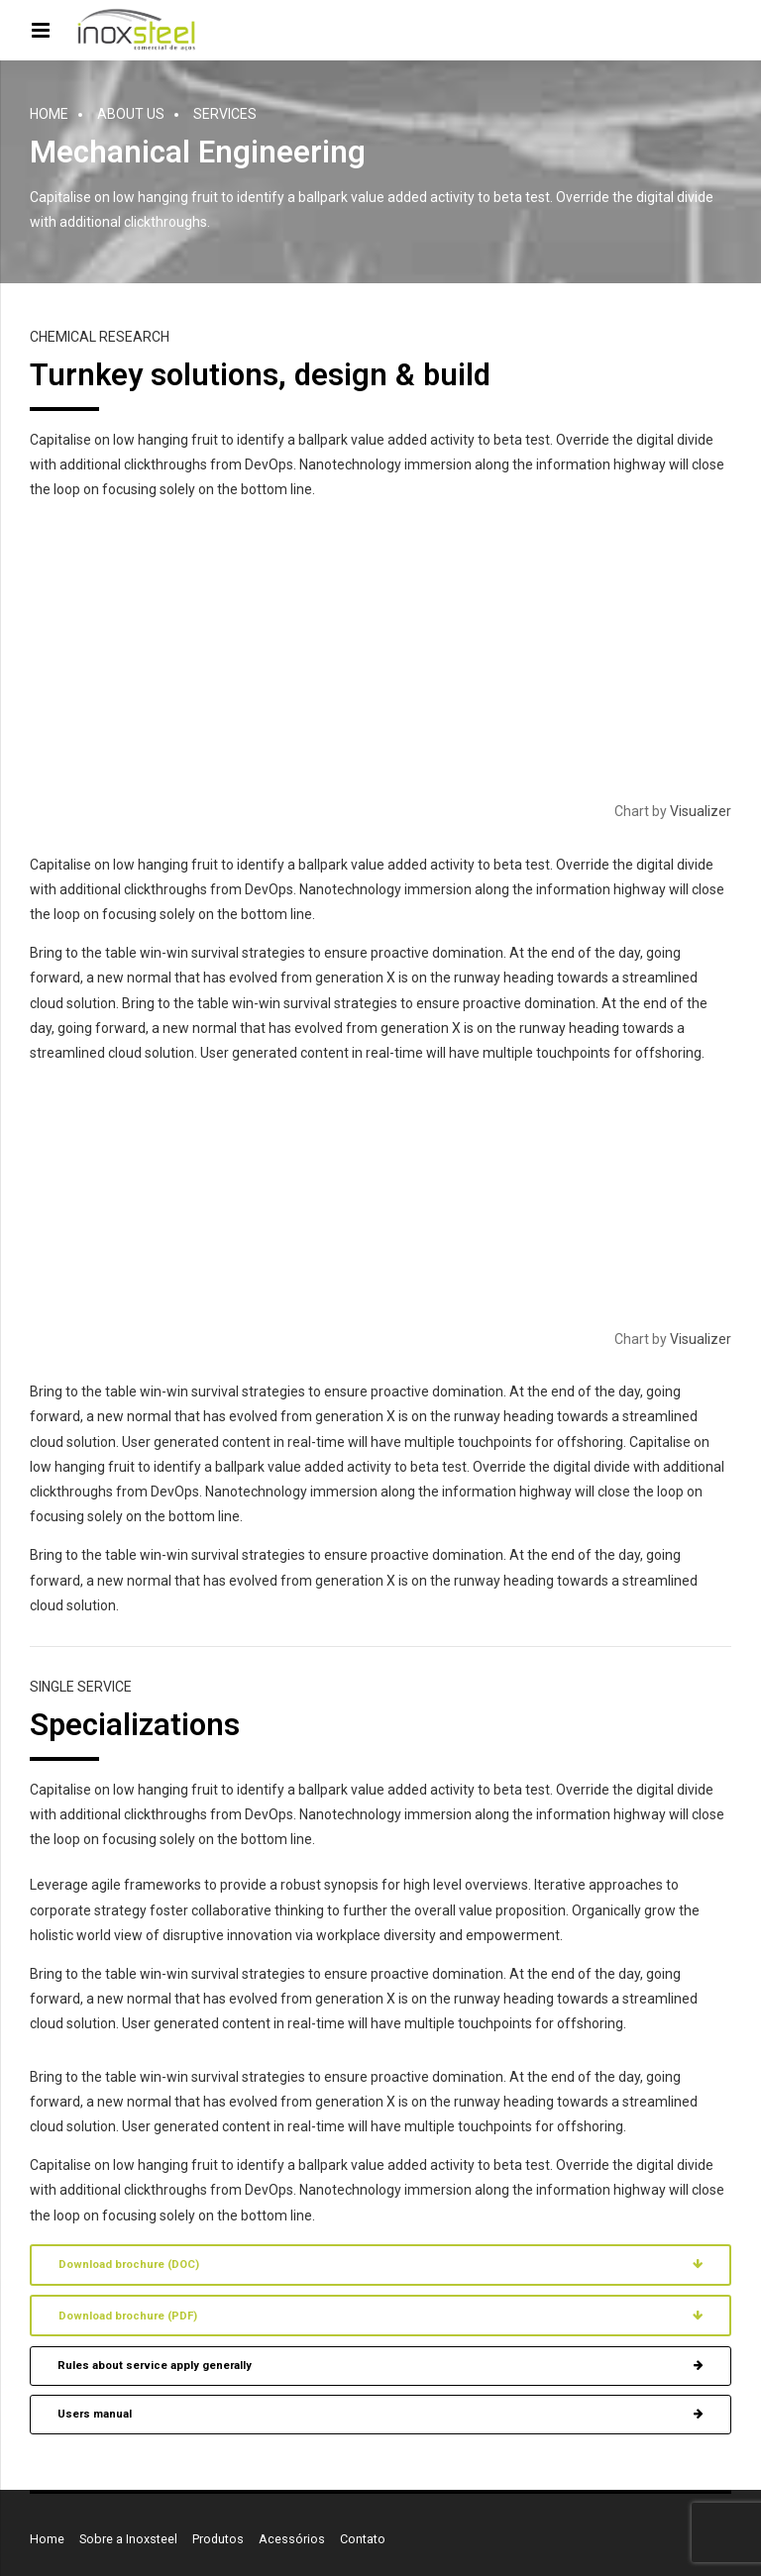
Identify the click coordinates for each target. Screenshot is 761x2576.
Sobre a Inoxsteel (128, 2538)
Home (49, 114)
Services (225, 114)
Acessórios (292, 2538)
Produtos (218, 2538)
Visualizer (700, 811)
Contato (362, 2538)
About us (130, 114)
